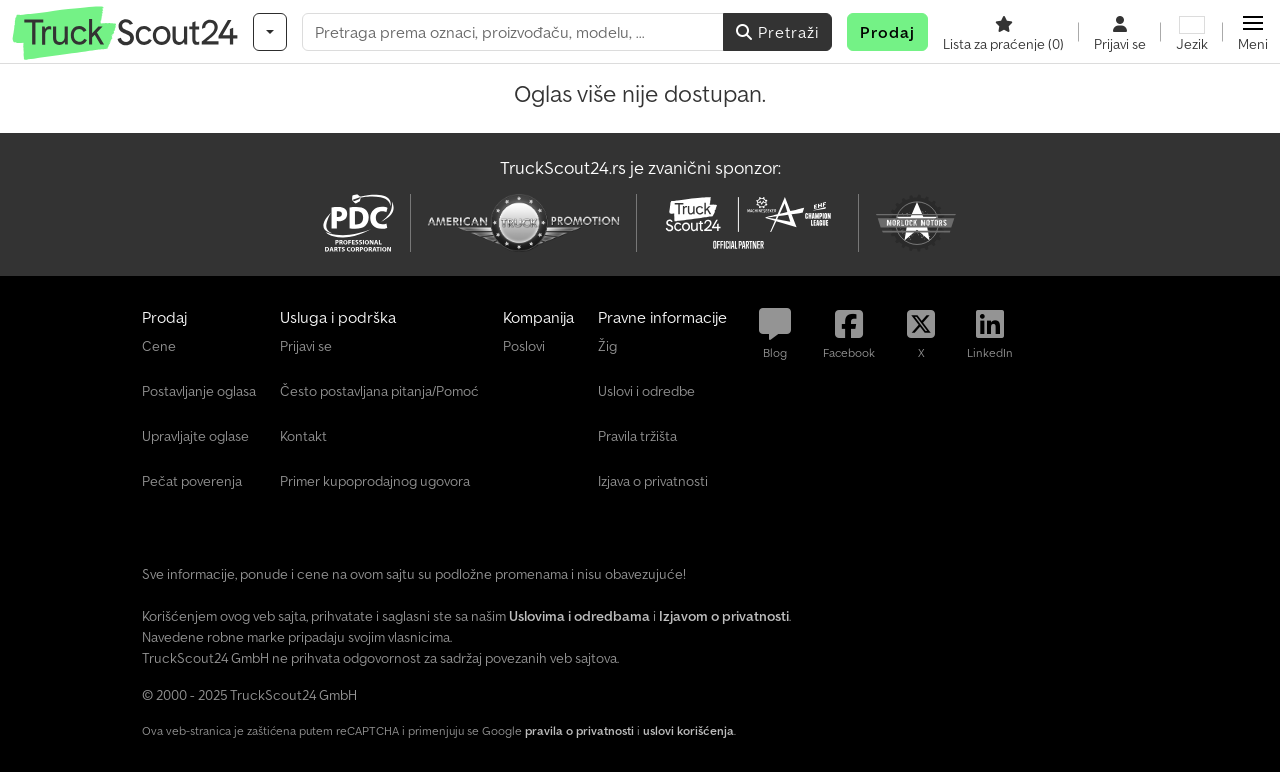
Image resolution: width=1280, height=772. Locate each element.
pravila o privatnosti (579, 730)
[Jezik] (1192, 32)
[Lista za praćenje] (1003, 32)
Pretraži (777, 32)
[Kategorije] (270, 32)
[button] (1253, 32)
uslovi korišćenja (688, 730)
